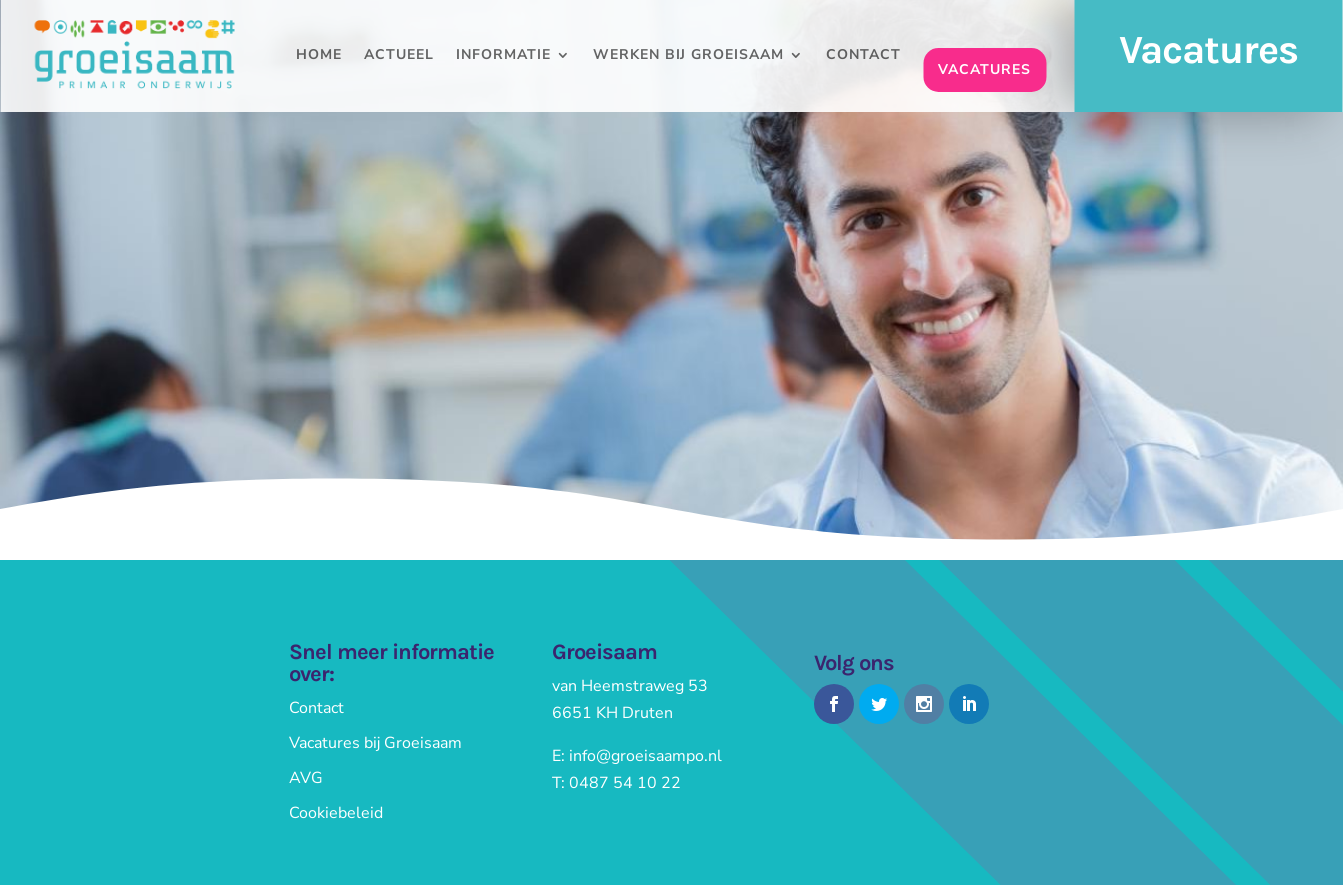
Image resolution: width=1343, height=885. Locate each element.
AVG (306, 778)
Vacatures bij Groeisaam (375, 743)
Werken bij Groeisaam (688, 56)
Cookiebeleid (336, 813)
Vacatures (984, 69)
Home (319, 56)
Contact (863, 56)
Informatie (503, 56)
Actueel (399, 56)
